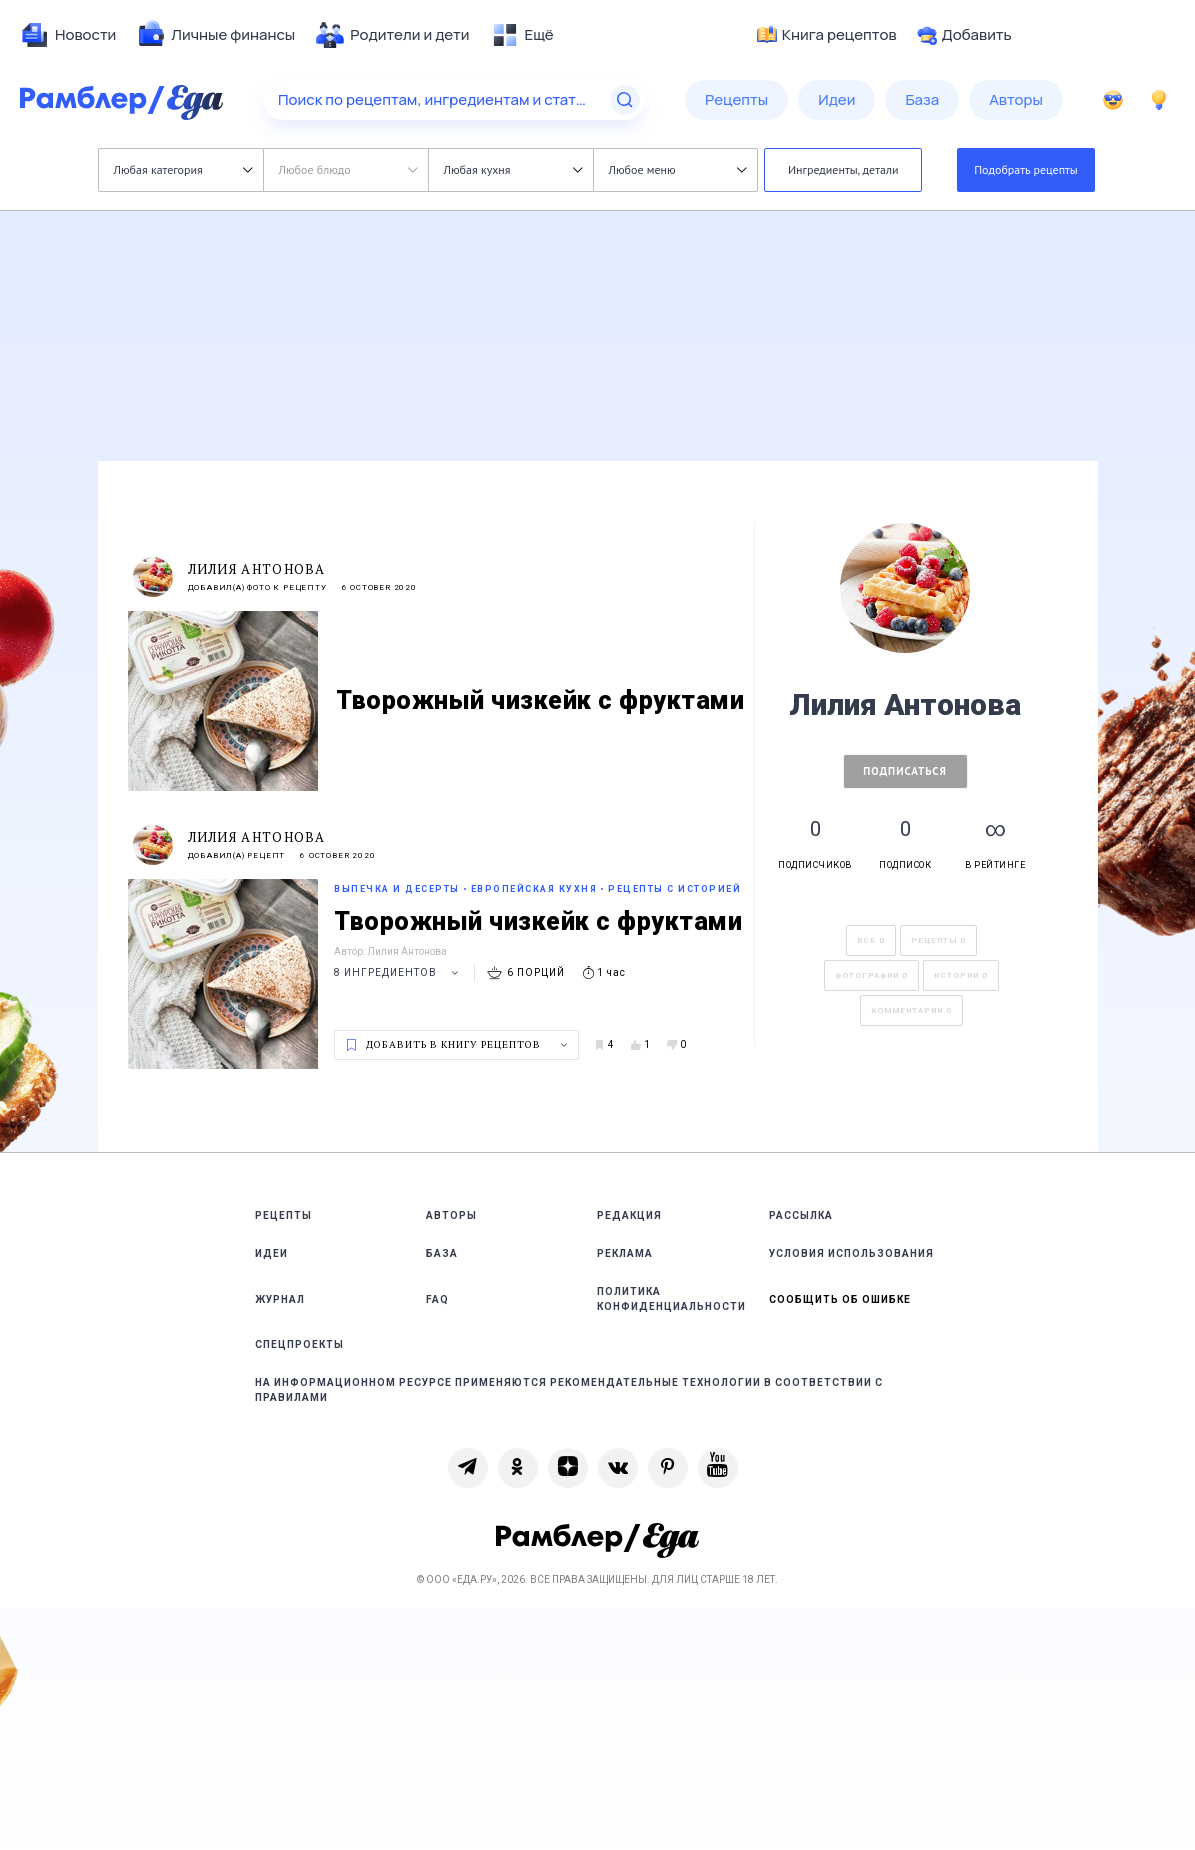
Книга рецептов (827, 35)
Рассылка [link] (801, 1215)
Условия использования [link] (851, 1253)
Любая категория (183, 169)
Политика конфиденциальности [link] (671, 1299)
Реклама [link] (625, 1253)
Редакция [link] (629, 1215)
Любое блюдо (348, 169)
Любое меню (678, 169)
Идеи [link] (271, 1253)
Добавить (964, 35)
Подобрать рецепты (1026, 169)
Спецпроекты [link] (299, 1344)
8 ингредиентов (399, 972)
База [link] (442, 1253)
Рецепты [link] (283, 1215)
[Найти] (625, 100)
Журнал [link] (280, 1299)
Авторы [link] (451, 1215)
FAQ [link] (437, 1299)
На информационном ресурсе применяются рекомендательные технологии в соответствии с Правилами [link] (569, 1390)
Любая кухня (513, 169)
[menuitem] (68, 35)
